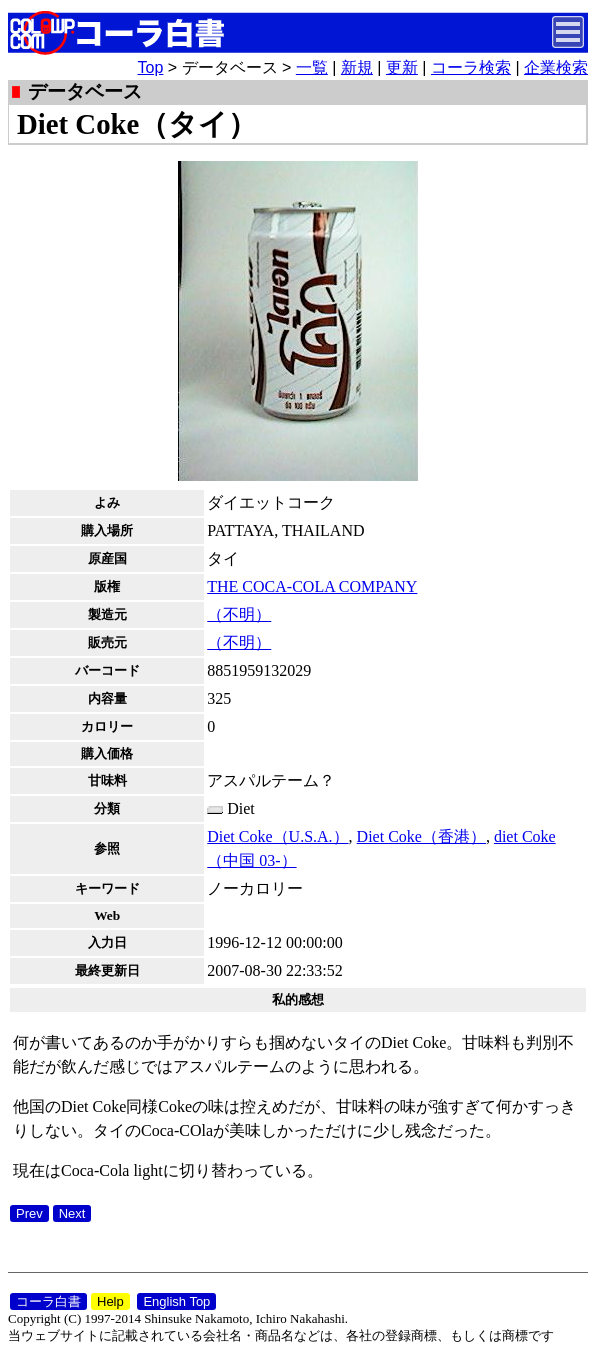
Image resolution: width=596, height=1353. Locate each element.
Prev (29, 1213)
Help (110, 1301)
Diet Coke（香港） (421, 836)
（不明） (239, 614)
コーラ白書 (48, 1301)
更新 (402, 67)
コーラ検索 (471, 67)
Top (151, 67)
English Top (176, 1301)
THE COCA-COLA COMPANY (312, 586)
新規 (357, 67)
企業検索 (556, 67)
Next (72, 1213)
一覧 (312, 67)
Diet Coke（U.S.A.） (277, 836)
